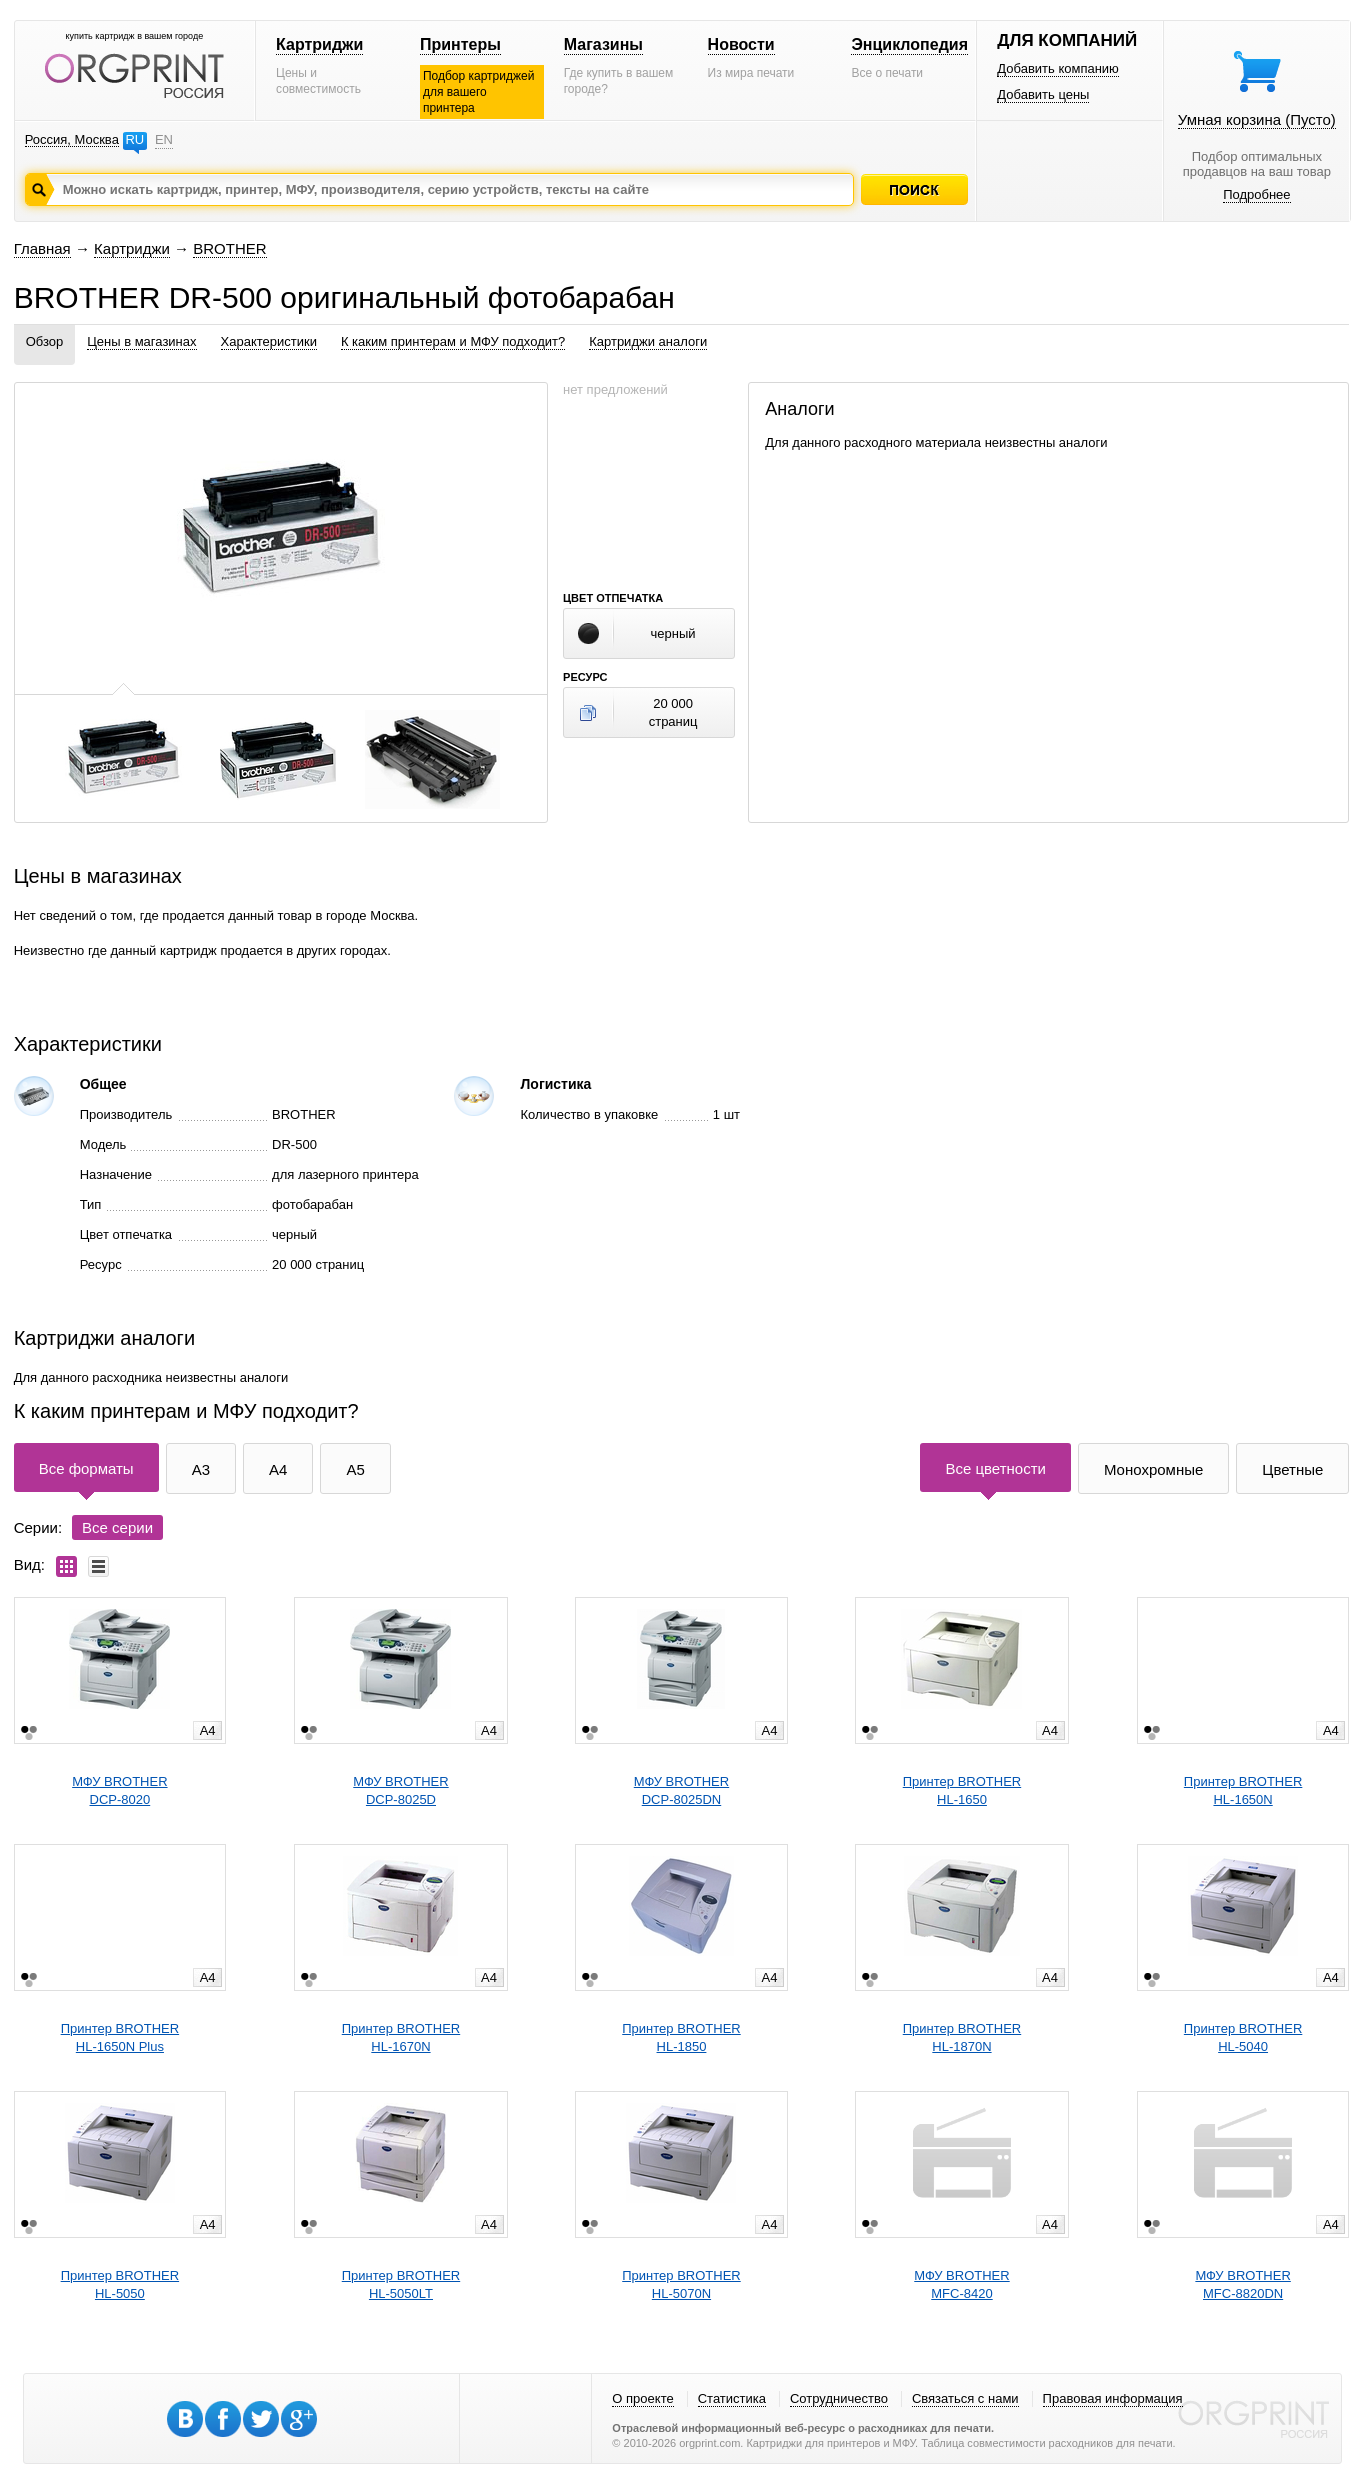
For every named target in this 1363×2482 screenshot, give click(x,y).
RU (134, 139)
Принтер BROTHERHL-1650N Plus (120, 2037)
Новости (741, 44)
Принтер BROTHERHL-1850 (681, 2037)
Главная (42, 248)
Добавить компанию (1058, 68)
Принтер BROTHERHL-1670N (401, 2037)
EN (164, 139)
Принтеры (460, 44)
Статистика (732, 2398)
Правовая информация (1113, 2398)
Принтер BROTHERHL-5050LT (401, 2284)
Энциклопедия (909, 44)
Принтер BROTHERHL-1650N (1243, 1790)
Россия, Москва (72, 139)
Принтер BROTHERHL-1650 (962, 1790)
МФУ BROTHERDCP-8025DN (681, 1790)
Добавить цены (1043, 94)
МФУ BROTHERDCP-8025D (400, 1790)
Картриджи (319, 44)
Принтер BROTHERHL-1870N (962, 2037)
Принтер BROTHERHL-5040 (1243, 2037)
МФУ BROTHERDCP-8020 (119, 1790)
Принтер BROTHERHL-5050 (120, 2284)
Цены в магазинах (141, 341)
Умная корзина (1257, 119)
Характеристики (269, 341)
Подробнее (1256, 194)
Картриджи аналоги (648, 341)
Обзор (45, 341)
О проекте (642, 2398)
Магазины (603, 44)
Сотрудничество (839, 2398)
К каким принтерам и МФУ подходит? (453, 341)
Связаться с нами (965, 2398)
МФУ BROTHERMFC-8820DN (1242, 2284)
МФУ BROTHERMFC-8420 (961, 2284)
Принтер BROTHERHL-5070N (681, 2284)
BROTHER (229, 248)
